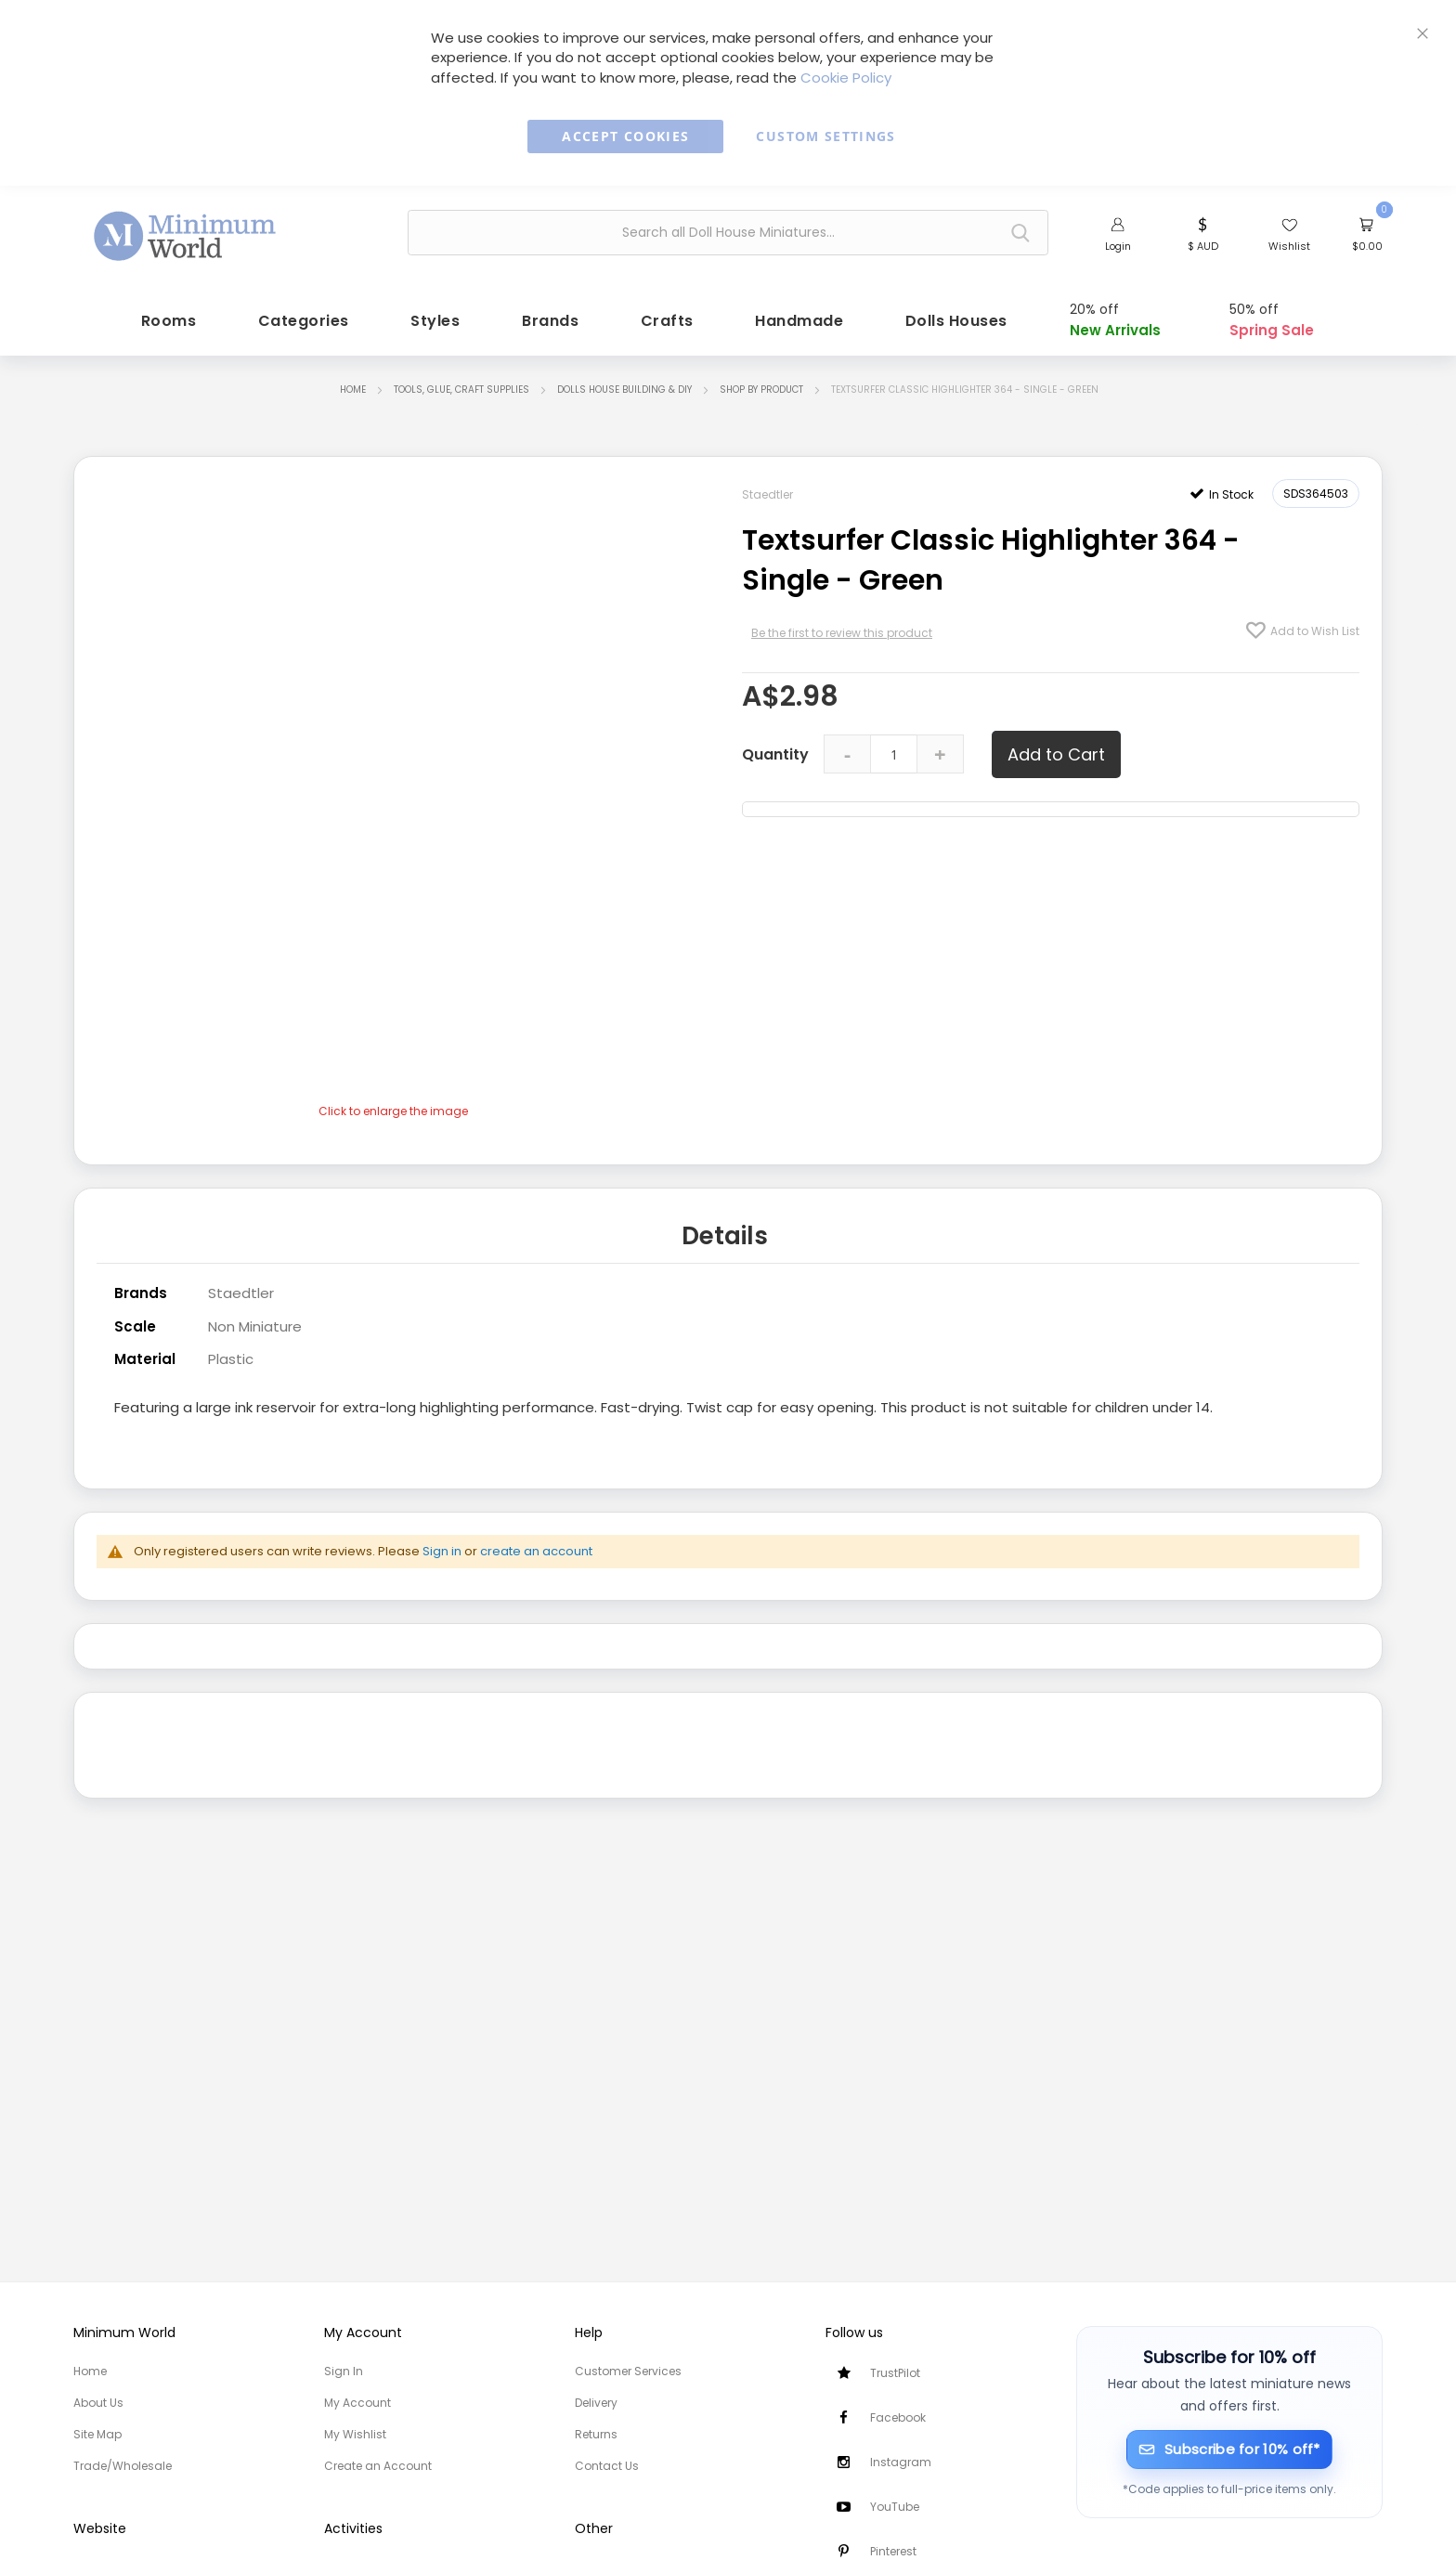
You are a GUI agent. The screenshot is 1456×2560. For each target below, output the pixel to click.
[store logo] (185, 230)
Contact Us (607, 2466)
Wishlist (1289, 246)
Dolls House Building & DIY (624, 385)
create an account (536, 1541)
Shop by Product (761, 385)
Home (353, 385)
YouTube (894, 2507)
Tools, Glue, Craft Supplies (461, 385)
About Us (98, 2403)
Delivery (596, 2403)
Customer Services (628, 2371)
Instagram (900, 2462)
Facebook (898, 2417)
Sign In (343, 2371)
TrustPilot (895, 2373)
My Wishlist (355, 2434)
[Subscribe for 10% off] (1229, 2449)
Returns (596, 2434)
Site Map (97, 2434)
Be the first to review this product (841, 628)
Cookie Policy (845, 77)
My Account (357, 2403)
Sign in (442, 1541)
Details (725, 1229)
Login (1118, 246)
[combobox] (728, 232)
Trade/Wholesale (122, 2466)
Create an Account (378, 2466)
